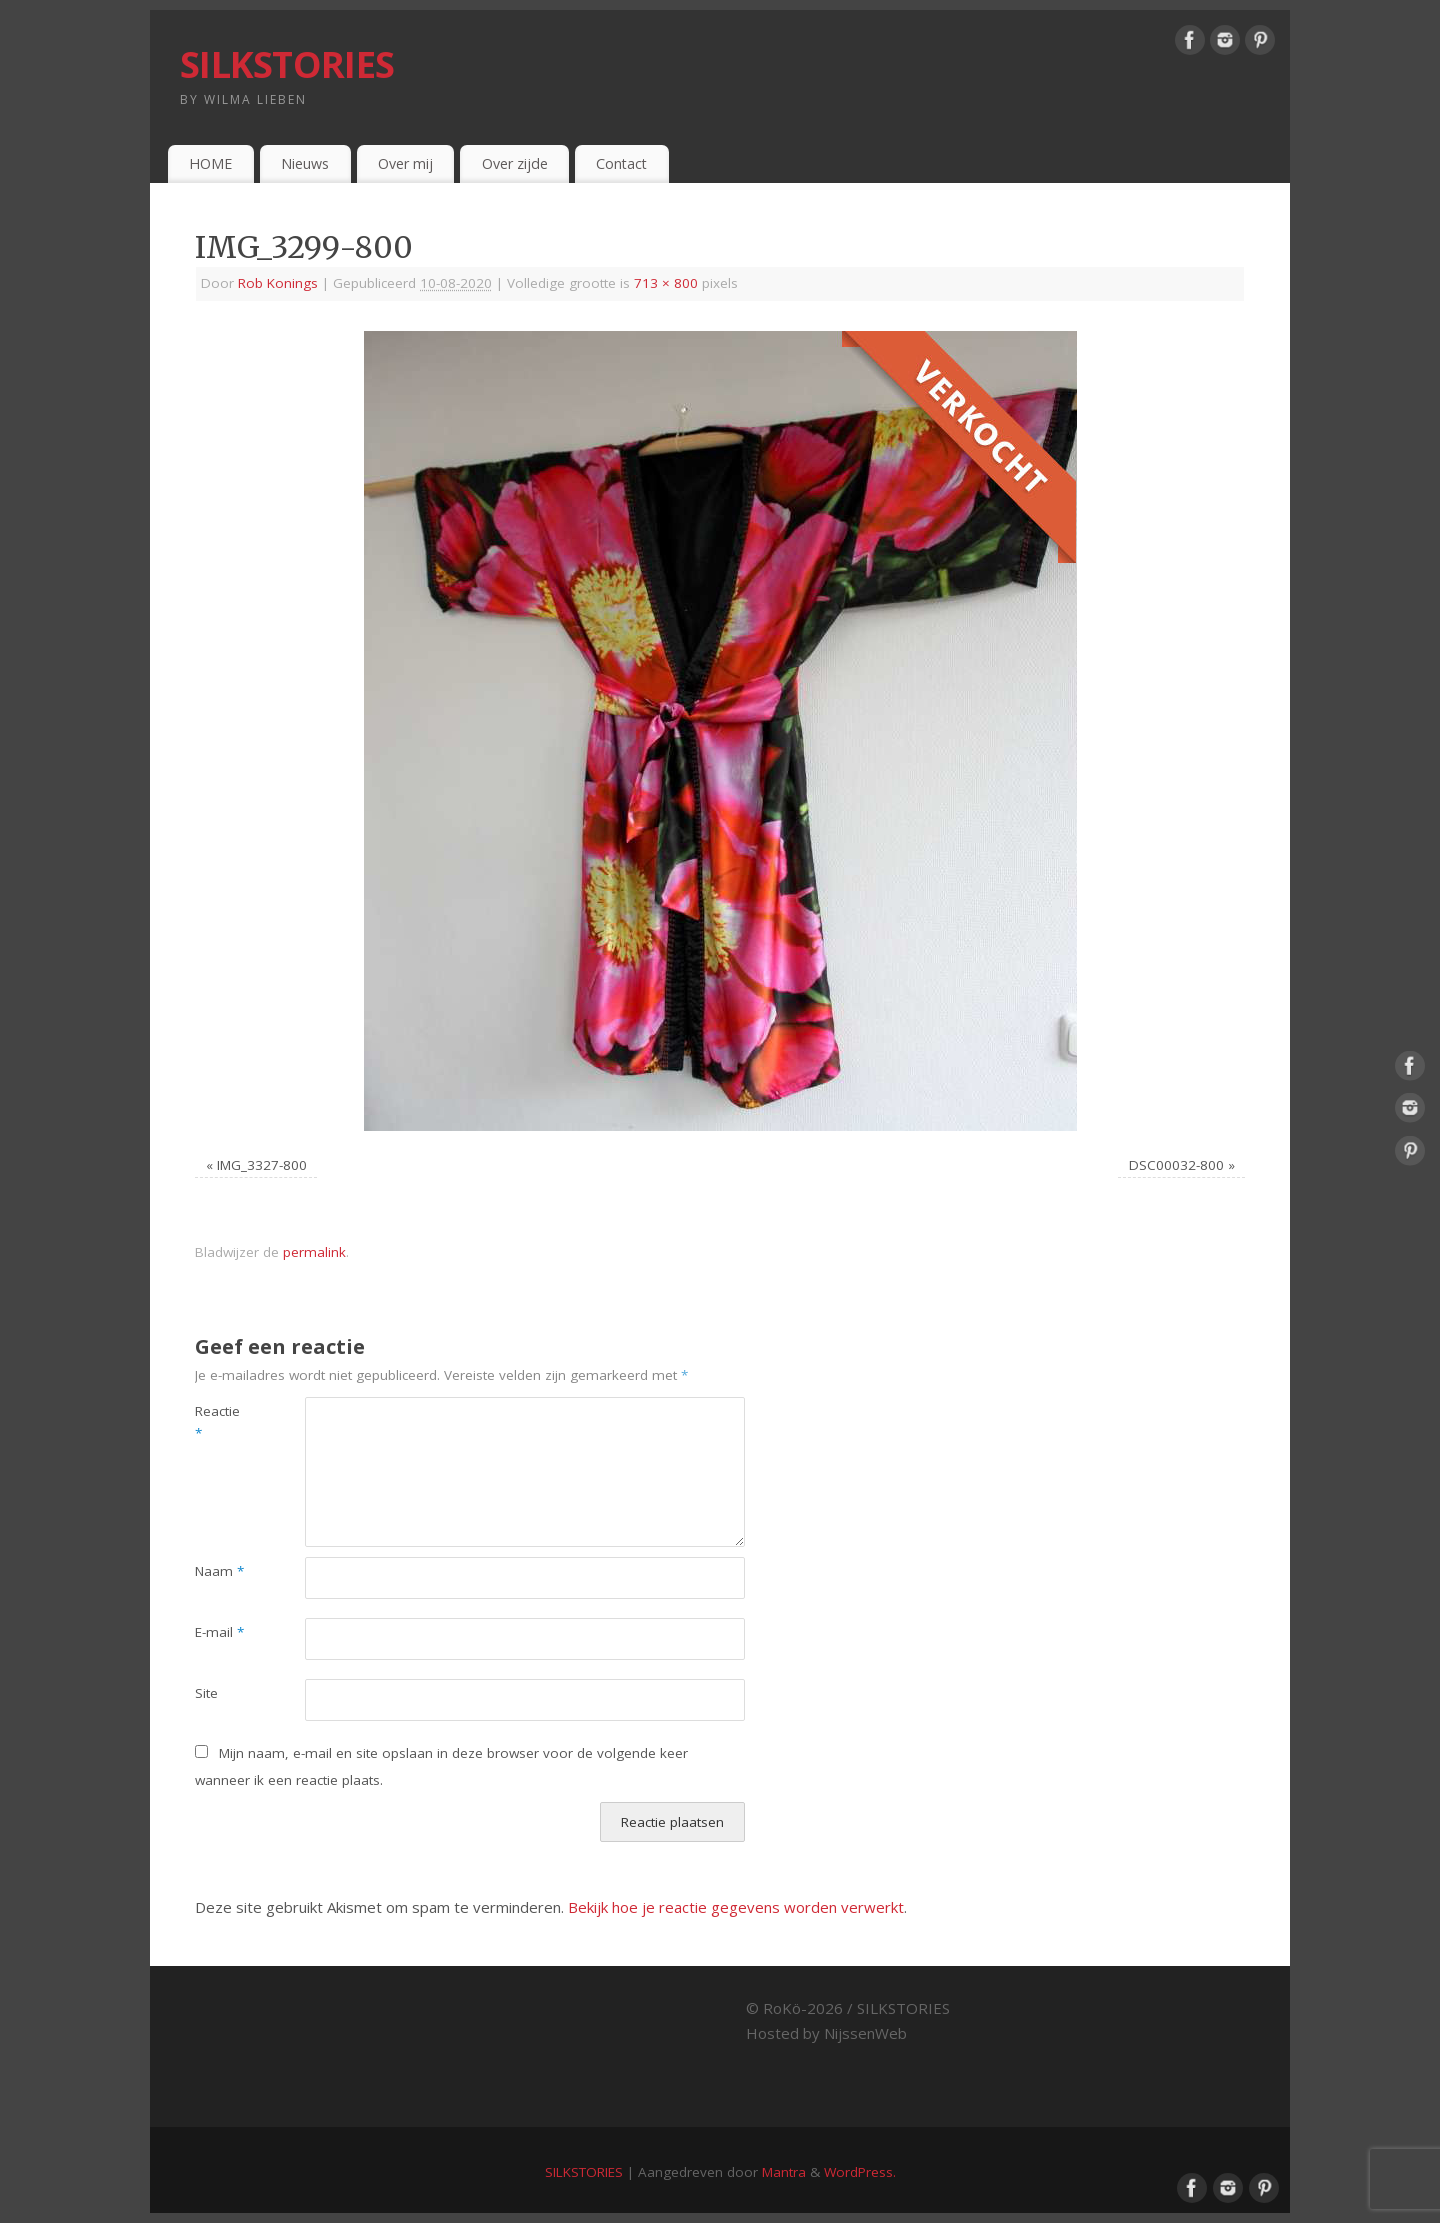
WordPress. (860, 2172)
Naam (219, 1571)
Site (206, 1693)
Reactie (217, 1422)
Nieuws (305, 163)
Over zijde (515, 163)
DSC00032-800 (1176, 1165)
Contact (621, 163)
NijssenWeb (865, 2033)
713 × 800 (666, 283)
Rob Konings (278, 283)
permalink (314, 1252)
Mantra (784, 2172)
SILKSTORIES (287, 64)
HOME (210, 163)
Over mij (405, 163)
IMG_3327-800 (262, 1165)
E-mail (219, 1632)
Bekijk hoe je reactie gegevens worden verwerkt (736, 1907)
